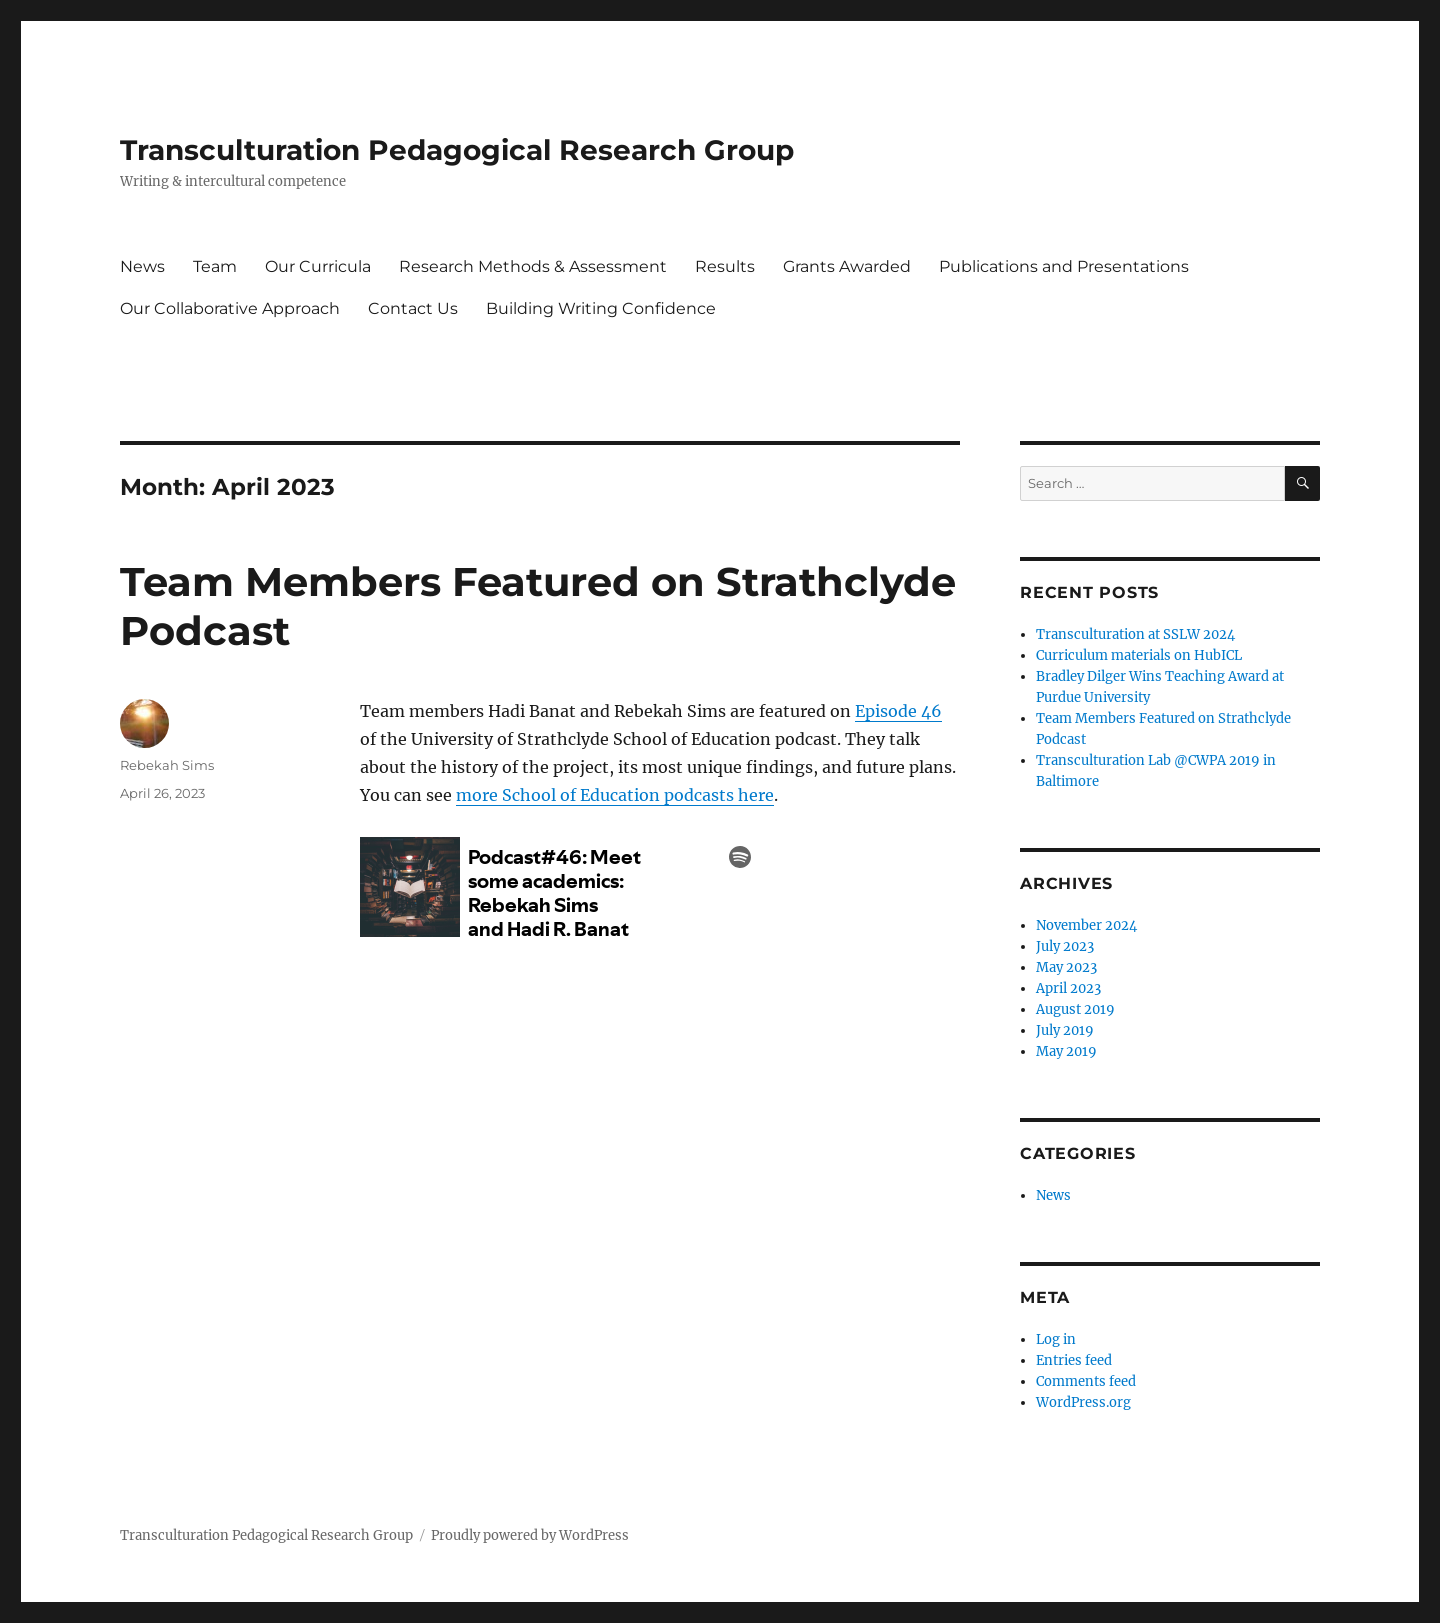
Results (725, 266)
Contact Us (413, 308)
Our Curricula (318, 266)
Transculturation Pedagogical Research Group (457, 150)
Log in (1056, 1339)
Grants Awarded (847, 266)
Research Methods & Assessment (533, 266)
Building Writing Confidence (601, 308)
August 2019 (1075, 1009)
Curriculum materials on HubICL (1139, 655)
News (142, 266)
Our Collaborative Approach (230, 308)
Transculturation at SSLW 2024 (1135, 634)
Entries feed (1074, 1360)
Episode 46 (898, 711)
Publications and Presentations (1064, 266)
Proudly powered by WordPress (530, 1535)
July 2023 (1065, 946)
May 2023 (1066, 967)
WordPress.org (1083, 1402)
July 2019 (1065, 1030)
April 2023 (1068, 988)
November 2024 (1086, 925)
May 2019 (1066, 1051)
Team (215, 266)
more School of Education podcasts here (615, 795)
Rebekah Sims (167, 765)
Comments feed (1086, 1381)
